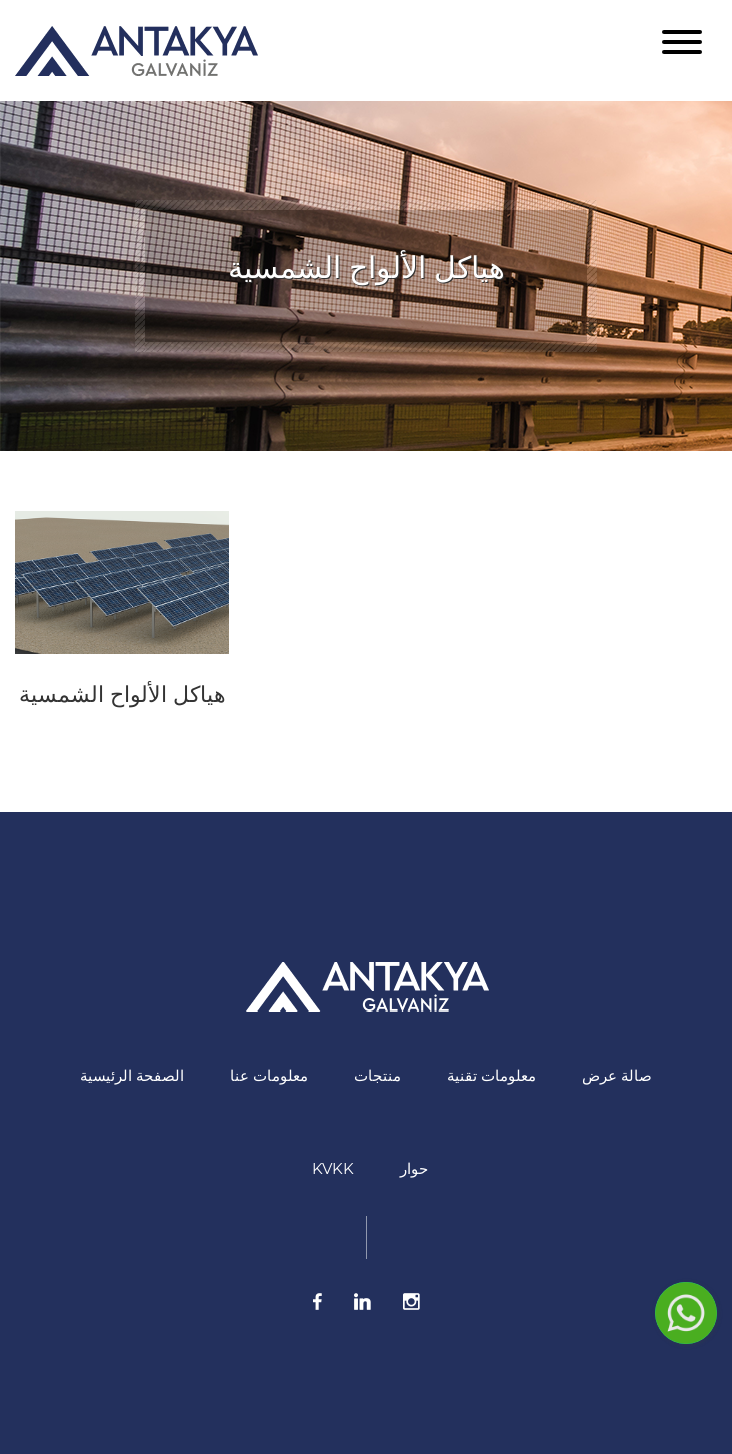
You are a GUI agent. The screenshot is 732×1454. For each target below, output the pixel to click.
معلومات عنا (269, 1075)
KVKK (333, 1168)
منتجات (377, 1075)
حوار (414, 1168)
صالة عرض (617, 1075)
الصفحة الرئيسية (132, 1075)
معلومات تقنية (491, 1075)
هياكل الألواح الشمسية (122, 694)
